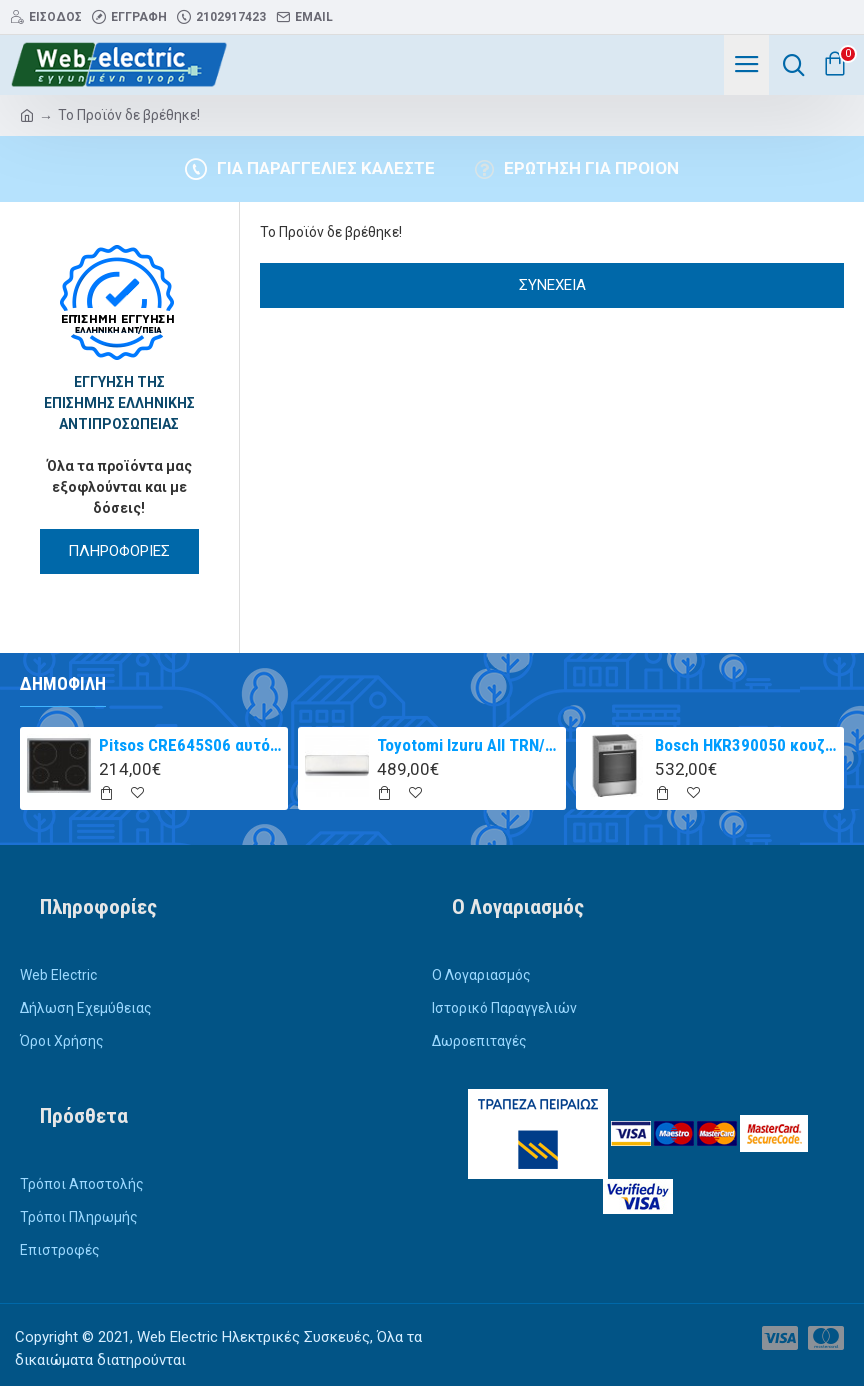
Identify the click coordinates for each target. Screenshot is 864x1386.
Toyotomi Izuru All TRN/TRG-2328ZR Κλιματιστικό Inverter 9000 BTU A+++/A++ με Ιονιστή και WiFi (468, 745)
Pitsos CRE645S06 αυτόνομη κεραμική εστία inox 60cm (190, 745)
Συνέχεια (552, 285)
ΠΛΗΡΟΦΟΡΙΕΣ (119, 551)
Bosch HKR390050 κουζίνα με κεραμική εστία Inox (746, 745)
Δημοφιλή (63, 683)
